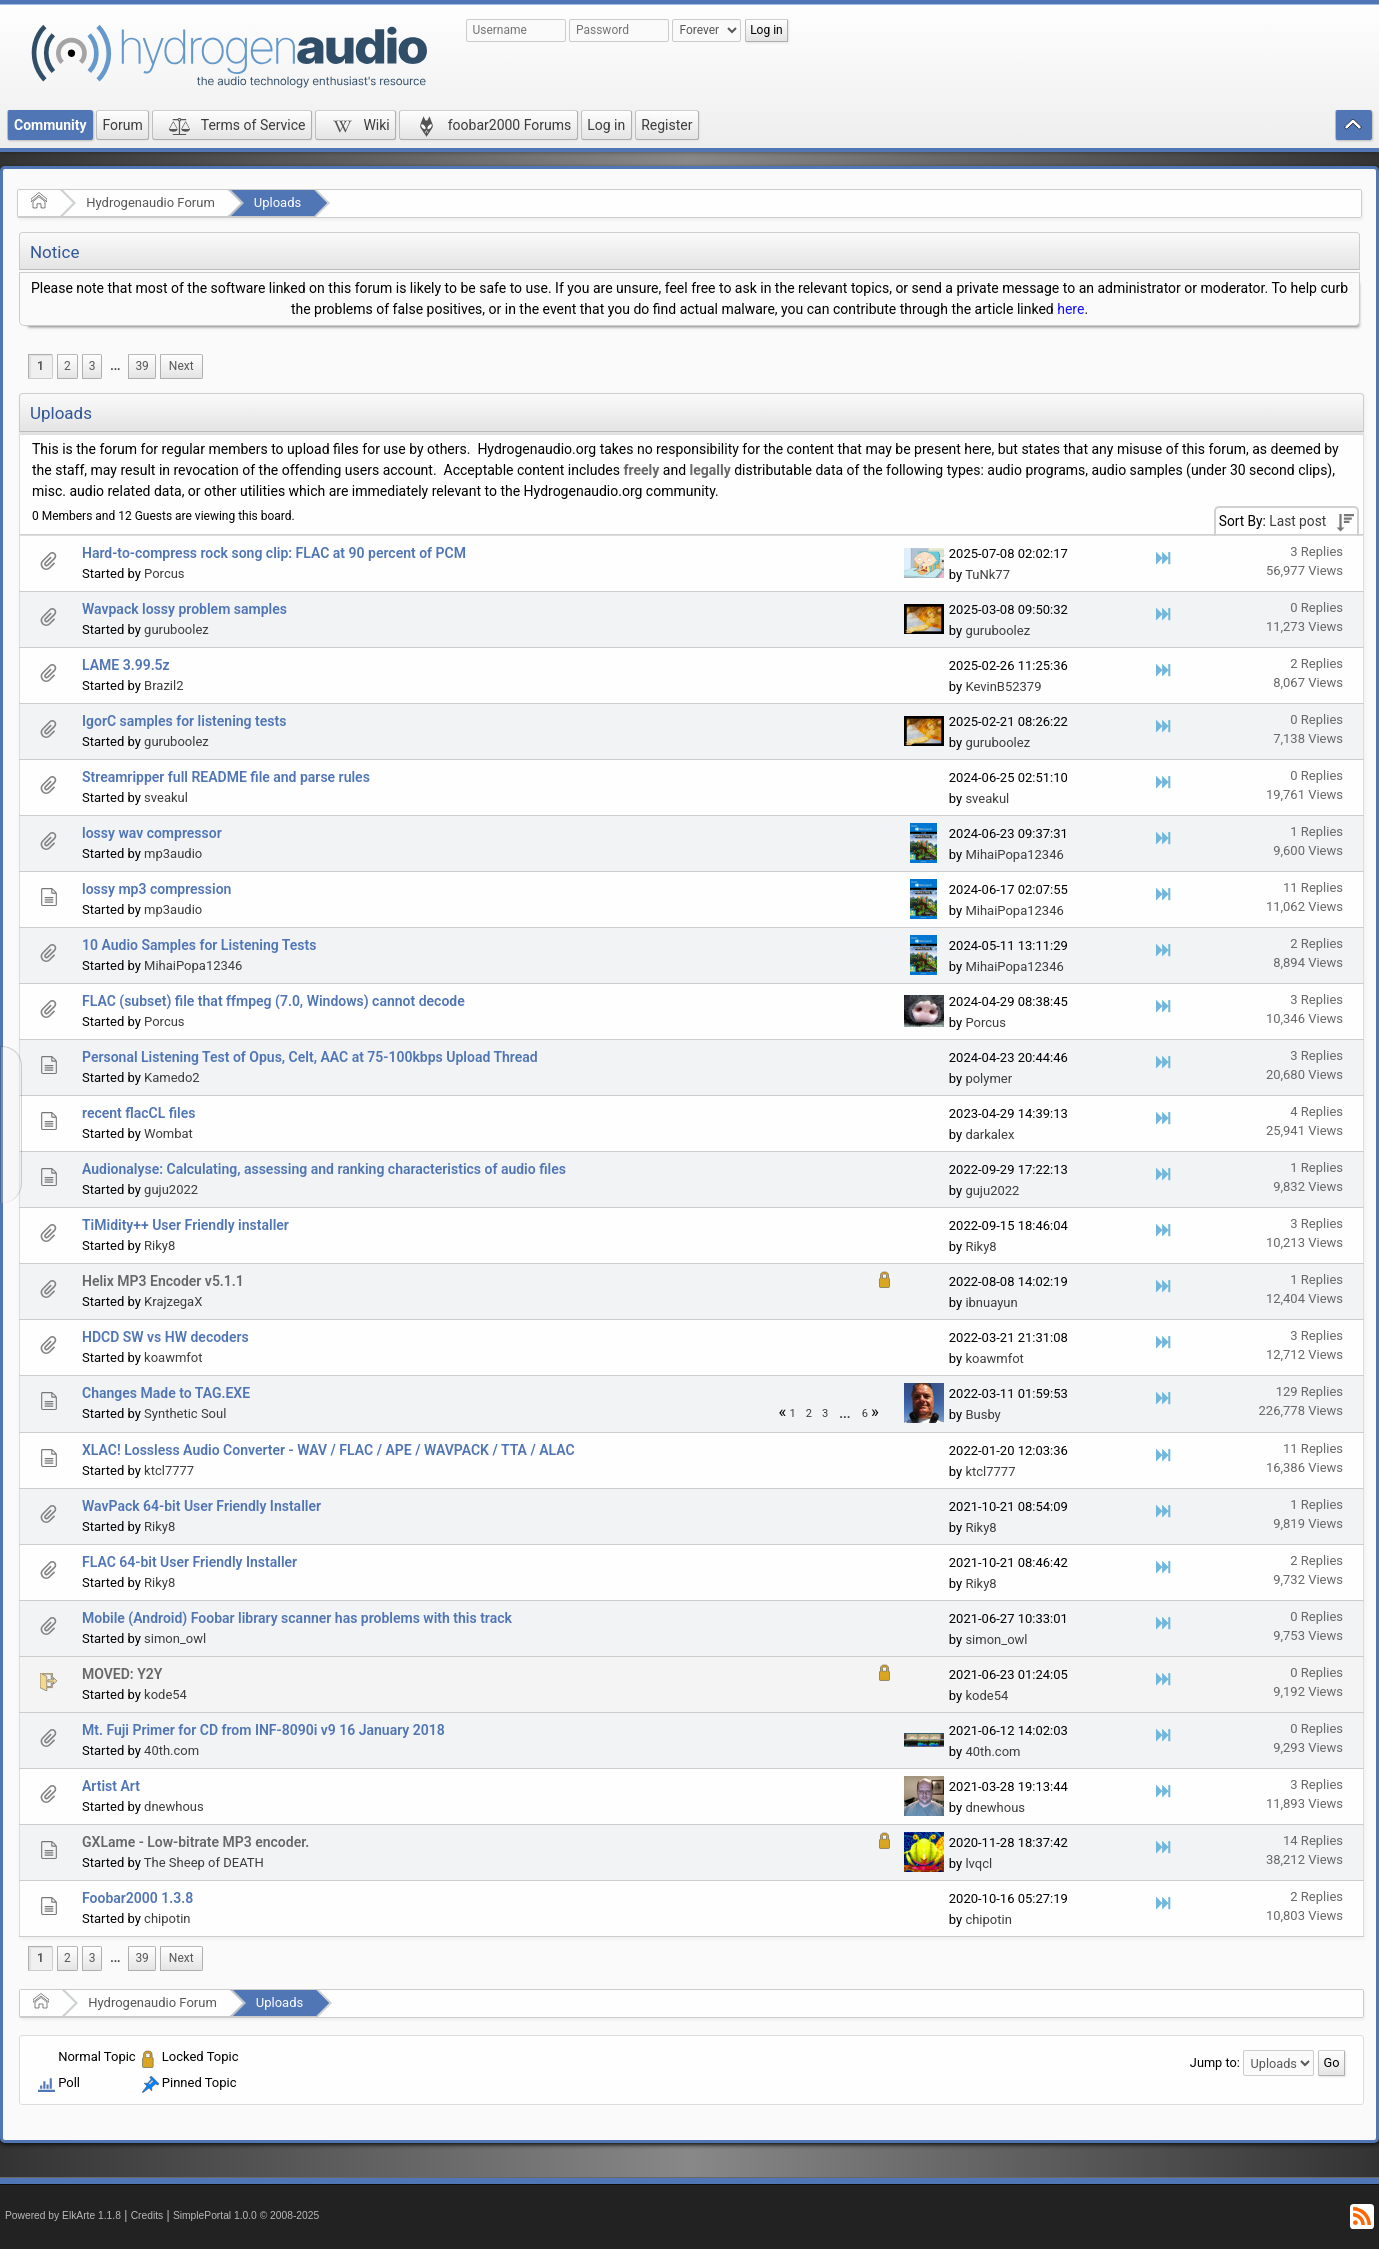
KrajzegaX (173, 1301)
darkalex (989, 1134)
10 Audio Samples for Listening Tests (199, 945)
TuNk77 (987, 574)
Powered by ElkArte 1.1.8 (63, 2215)
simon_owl (175, 1638)
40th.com (171, 1750)
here (1070, 309)
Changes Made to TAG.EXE (166, 1393)
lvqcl (978, 1863)
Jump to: (1215, 2062)
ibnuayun (991, 1302)
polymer (988, 1078)
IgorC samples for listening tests (184, 721)
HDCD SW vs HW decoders (165, 1337)
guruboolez (176, 629)
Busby (982, 1414)
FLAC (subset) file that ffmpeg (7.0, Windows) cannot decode (273, 1001)
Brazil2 (163, 685)
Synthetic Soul (185, 1413)
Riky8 (159, 1245)
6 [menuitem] (865, 1413)
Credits (147, 2215)
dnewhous (174, 1806)
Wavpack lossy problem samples (184, 609)
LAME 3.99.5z (126, 665)
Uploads (277, 202)
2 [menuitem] (67, 366)
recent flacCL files (138, 1113)
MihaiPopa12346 (1014, 854)
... (115, 366)
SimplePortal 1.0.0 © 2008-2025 (246, 2215)
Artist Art (111, 1786)
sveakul (166, 797)
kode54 (165, 1694)
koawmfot (173, 1357)
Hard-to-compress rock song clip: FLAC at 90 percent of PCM (274, 553)
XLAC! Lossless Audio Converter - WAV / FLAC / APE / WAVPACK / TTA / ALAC (328, 1450)
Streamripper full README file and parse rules (226, 777)
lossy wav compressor (152, 833)
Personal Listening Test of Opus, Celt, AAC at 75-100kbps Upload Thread (310, 1057)
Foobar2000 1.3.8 (137, 1898)
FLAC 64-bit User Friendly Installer (189, 1562)
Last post (1297, 521)
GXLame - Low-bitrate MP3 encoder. (195, 1842)
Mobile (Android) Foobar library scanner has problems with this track (297, 1618)
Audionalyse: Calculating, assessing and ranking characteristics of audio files (324, 1169)
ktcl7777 (169, 1470)
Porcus (164, 573)
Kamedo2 (172, 1077)
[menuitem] (115, 366)
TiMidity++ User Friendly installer (185, 1225)
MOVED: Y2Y (122, 1674)
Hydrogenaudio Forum (150, 202)
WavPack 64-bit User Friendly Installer (201, 1506)
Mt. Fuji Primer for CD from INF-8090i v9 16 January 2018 (263, 1730)
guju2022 (171, 1189)
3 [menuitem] (92, 366)
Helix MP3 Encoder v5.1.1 (163, 1281)
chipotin (167, 1918)
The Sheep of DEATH (204, 1862)
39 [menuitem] (141, 366)
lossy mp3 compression (156, 889)
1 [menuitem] (40, 366)
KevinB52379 (1003, 686)
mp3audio (173, 853)
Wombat (168, 1133)
